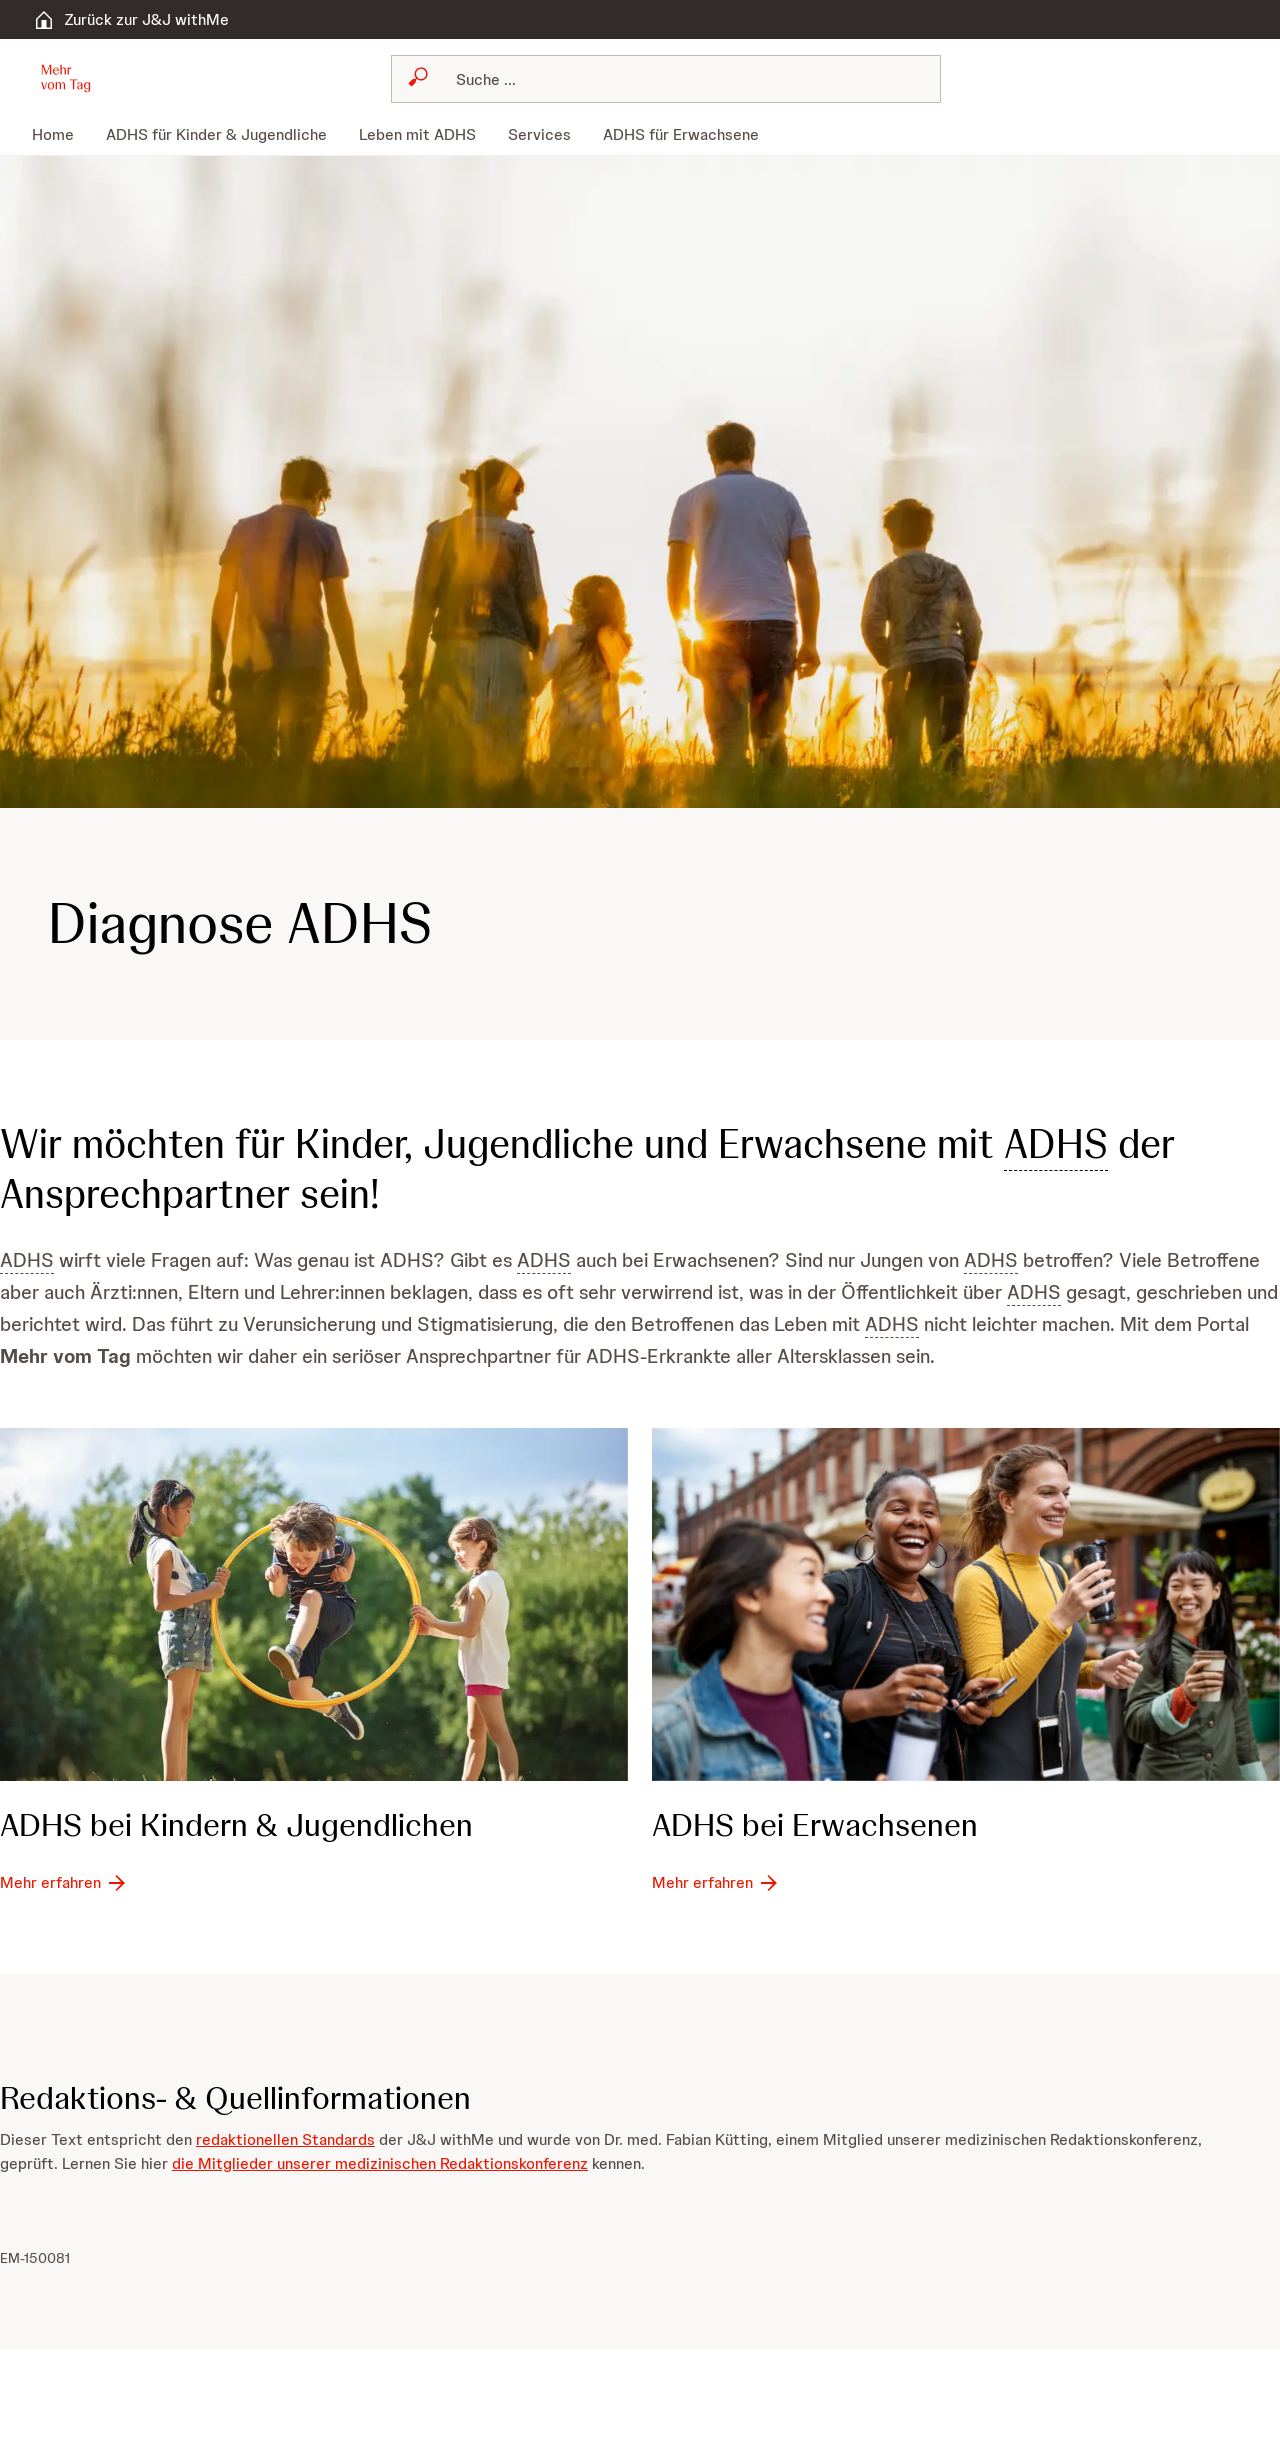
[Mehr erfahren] (64, 1882)
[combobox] (666, 79)
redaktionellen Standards (285, 2139)
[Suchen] (678, 79)
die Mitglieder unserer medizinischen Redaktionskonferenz (380, 2163)
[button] (66, 77)
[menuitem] (61, 135)
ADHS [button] (1056, 1144)
